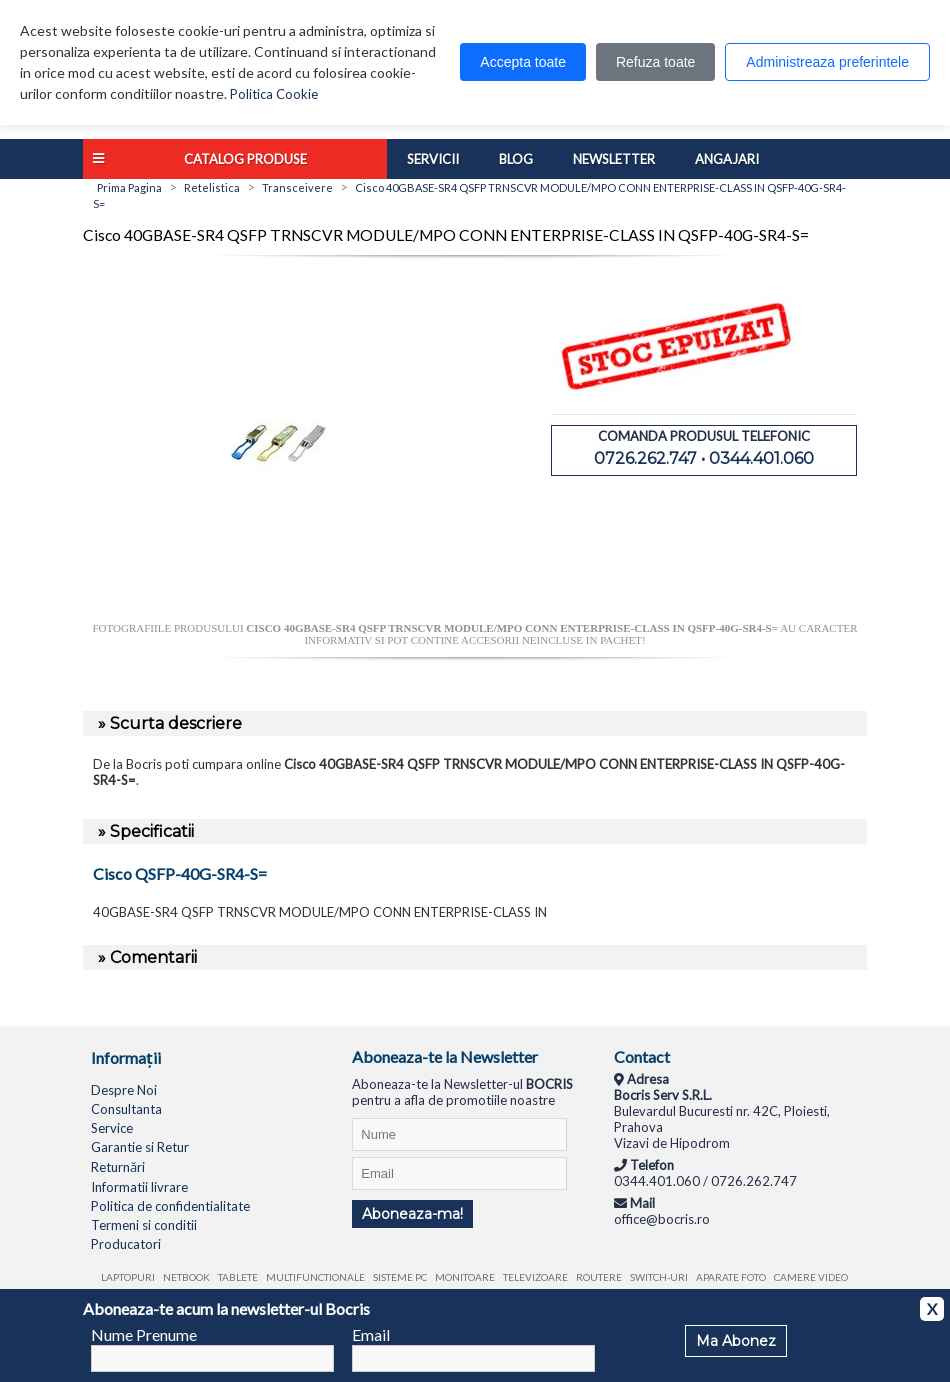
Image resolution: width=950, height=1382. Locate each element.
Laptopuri (128, 1277)
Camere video (811, 1277)
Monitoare (465, 1277)
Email (371, 1334)
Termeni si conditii (144, 1225)
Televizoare (535, 1277)
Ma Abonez (736, 1341)
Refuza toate (655, 62)
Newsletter (614, 159)
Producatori (126, 1244)
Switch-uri (659, 1277)
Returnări (118, 1167)
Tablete (238, 1277)
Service (112, 1128)
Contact (642, 1056)
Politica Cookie (274, 94)
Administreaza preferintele (827, 62)
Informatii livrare (139, 1187)
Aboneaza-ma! (412, 1214)
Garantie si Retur (140, 1147)
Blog (516, 159)
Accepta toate (523, 62)
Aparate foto (731, 1277)
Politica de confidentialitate (170, 1206)
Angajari (727, 159)
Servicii (433, 159)
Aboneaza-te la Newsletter (445, 1056)
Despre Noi (124, 1090)
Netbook (186, 1277)
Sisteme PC (400, 1277)
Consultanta (126, 1109)
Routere (599, 1277)
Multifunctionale (315, 1277)
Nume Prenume (144, 1334)
